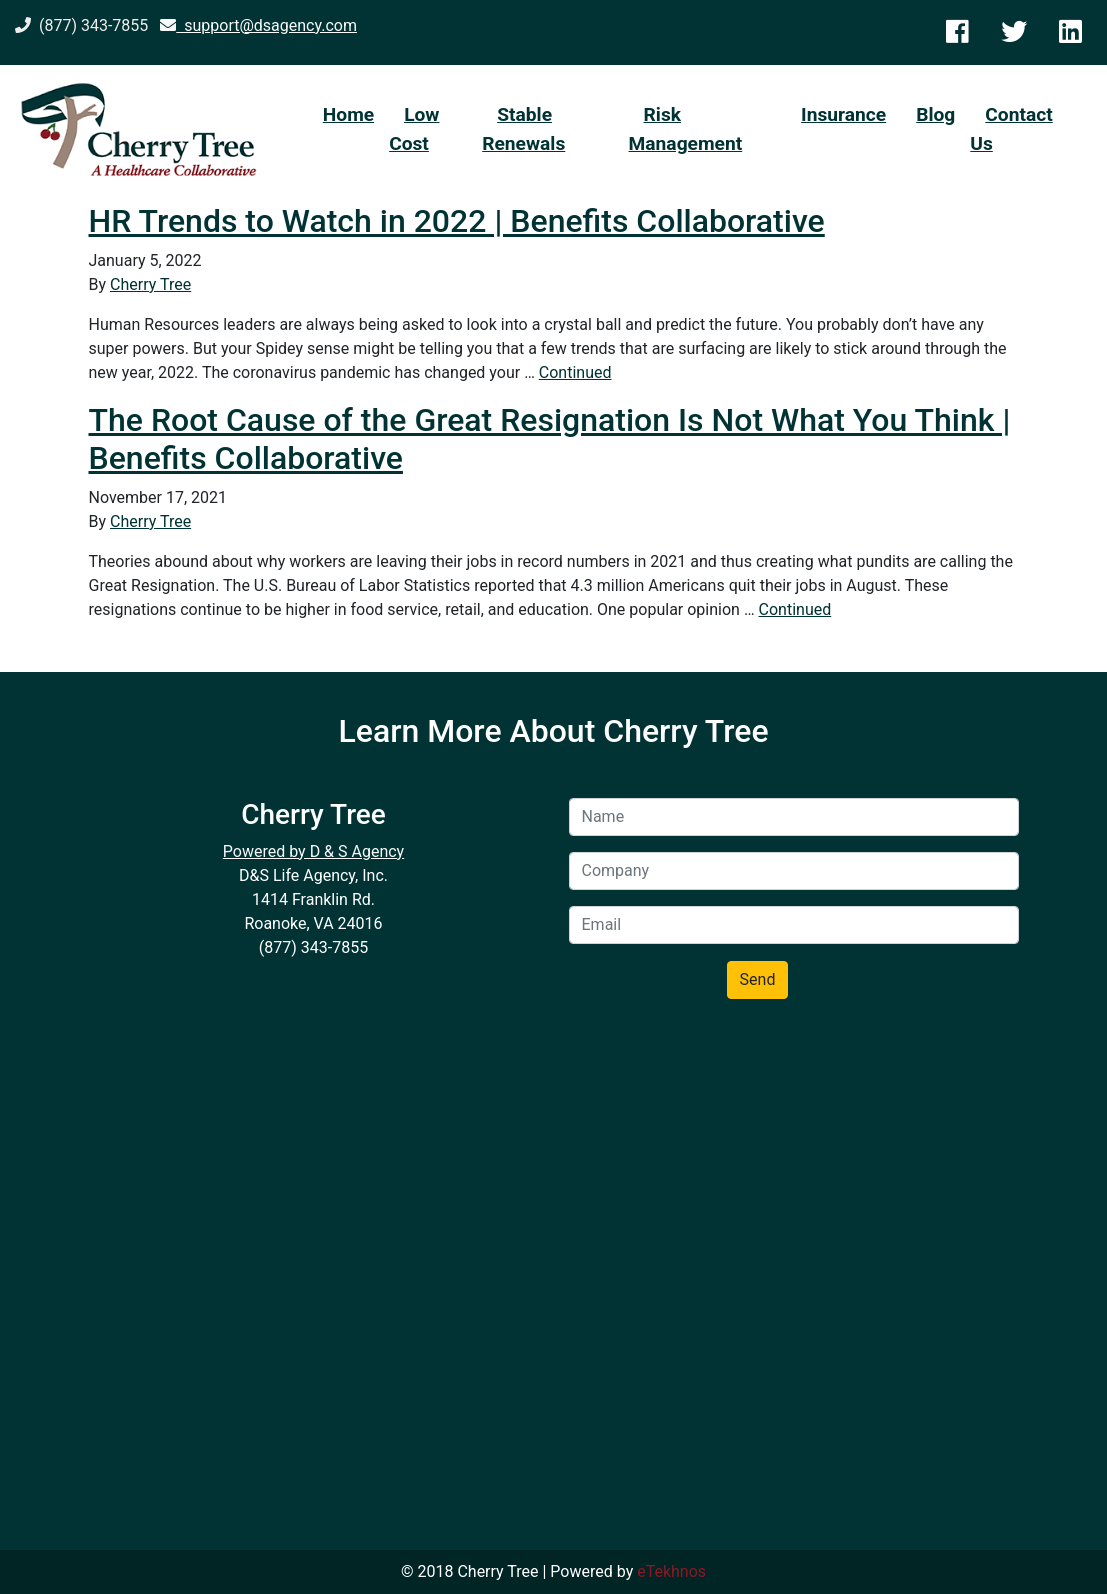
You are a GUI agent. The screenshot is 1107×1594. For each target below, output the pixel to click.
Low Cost (414, 129)
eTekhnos (671, 1571)
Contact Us (1011, 129)
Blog (935, 114)
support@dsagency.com (258, 25)
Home (348, 114)
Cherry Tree (150, 284)
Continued (575, 372)
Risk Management (686, 129)
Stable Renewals (523, 129)
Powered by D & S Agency (313, 851)
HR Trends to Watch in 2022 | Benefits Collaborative (457, 221)
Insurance (843, 114)
